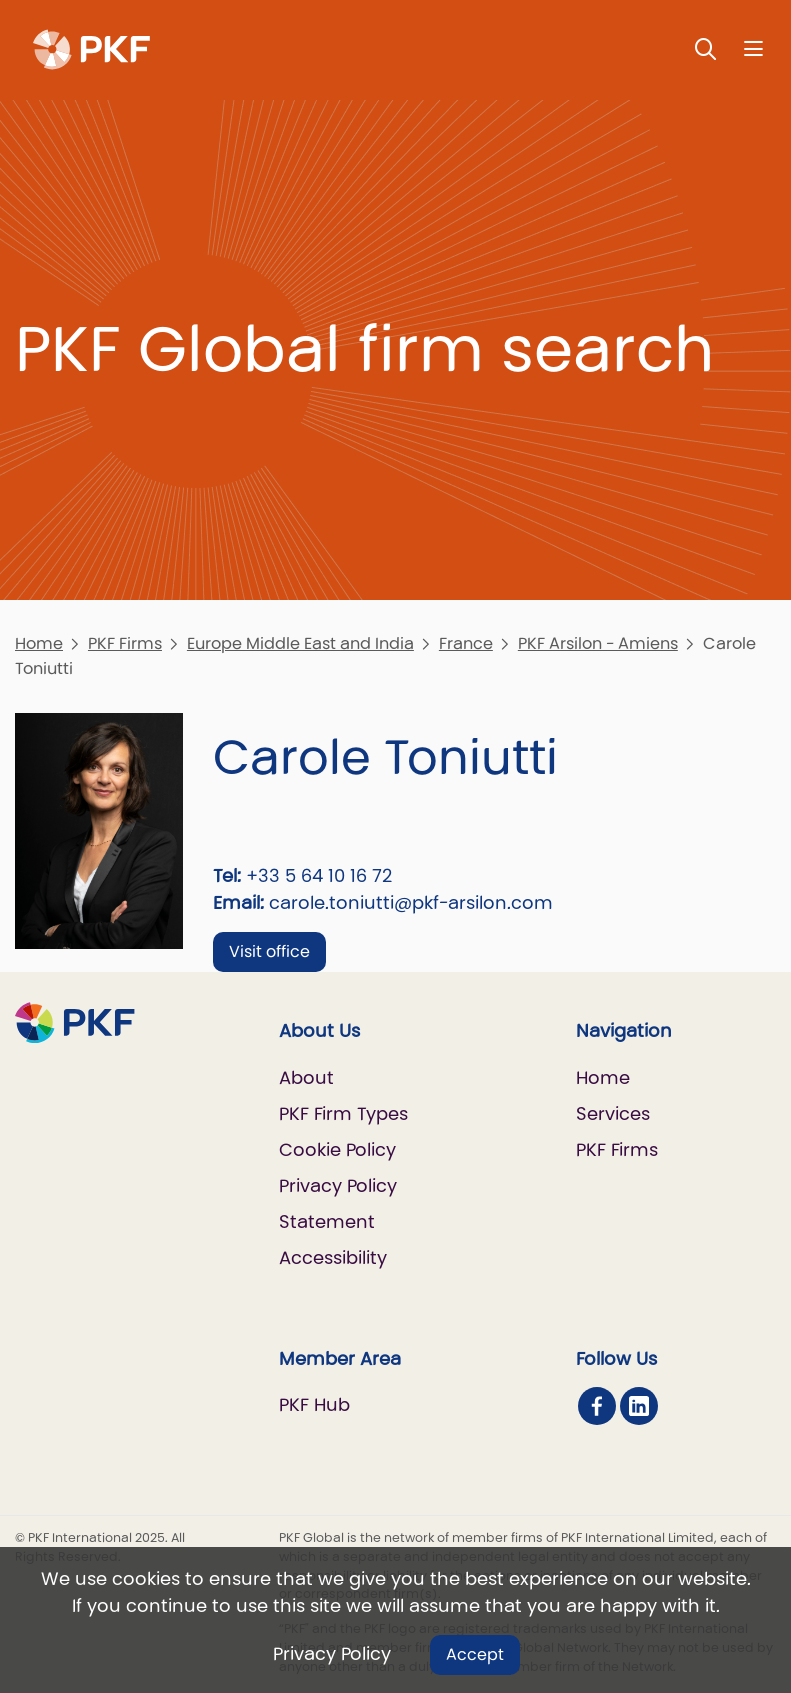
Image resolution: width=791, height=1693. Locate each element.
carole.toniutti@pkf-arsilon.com (411, 902)
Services (613, 1113)
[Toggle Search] (706, 48)
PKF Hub (314, 1404)
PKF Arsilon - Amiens (598, 643)
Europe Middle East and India (300, 643)
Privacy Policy (332, 1653)
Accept (475, 1654)
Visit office (269, 951)
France (466, 643)
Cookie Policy (337, 1149)
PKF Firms (125, 643)
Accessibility (333, 1257)
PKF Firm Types (343, 1113)
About (306, 1077)
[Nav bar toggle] (753, 48)
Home (39, 643)
